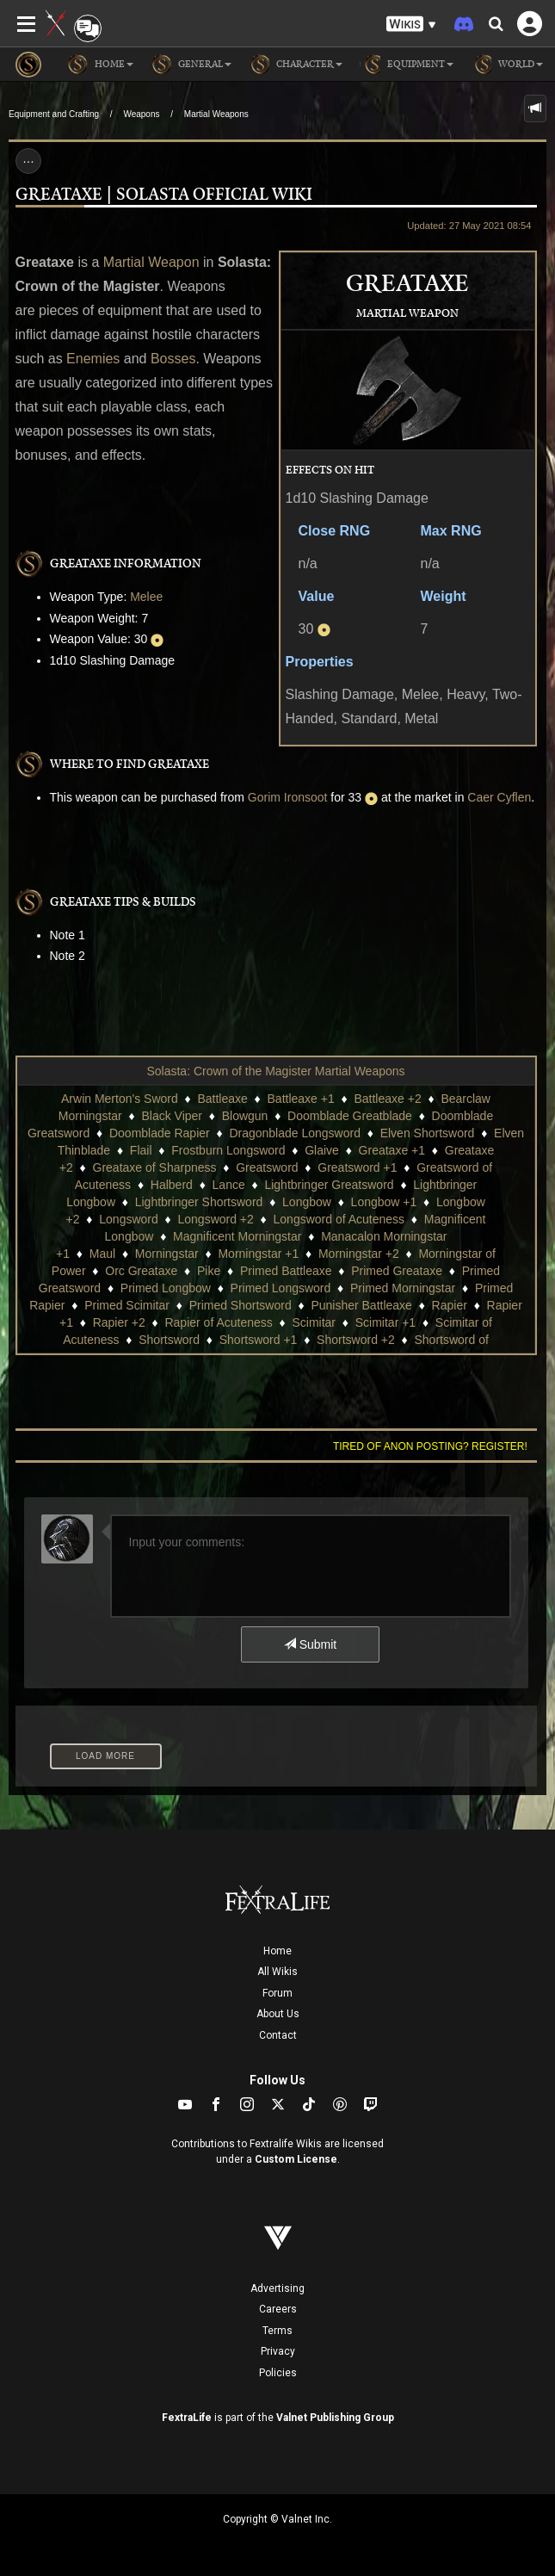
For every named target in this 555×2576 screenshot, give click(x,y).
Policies (278, 2373)
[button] (411, 24)
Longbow (306, 1202)
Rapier (449, 1305)
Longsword (128, 1219)
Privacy (278, 2351)
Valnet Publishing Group (335, 2418)
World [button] (507, 64)
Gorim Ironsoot (288, 797)
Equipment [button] (406, 64)
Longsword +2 (215, 1219)
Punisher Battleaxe (361, 1305)
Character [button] (295, 64)
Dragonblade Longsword (295, 1133)
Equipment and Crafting (54, 114)
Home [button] (100, 64)
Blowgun (245, 1116)
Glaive (322, 1150)
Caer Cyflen (499, 797)
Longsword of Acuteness (339, 1219)
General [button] (191, 64)
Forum (277, 1993)
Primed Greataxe (396, 1271)
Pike (208, 1271)
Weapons (141, 114)
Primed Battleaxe (286, 1271)
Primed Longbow (165, 1288)
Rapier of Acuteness (218, 1322)
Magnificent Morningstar (237, 1236)
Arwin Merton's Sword (119, 1098)
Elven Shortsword (427, 1133)
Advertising (277, 2288)
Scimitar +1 (385, 1322)
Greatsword (267, 1167)
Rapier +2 (119, 1322)
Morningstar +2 (358, 1253)
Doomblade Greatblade (349, 1116)
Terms (277, 2331)
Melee (146, 597)
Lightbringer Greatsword (328, 1185)
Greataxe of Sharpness (155, 1167)
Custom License (296, 2159)
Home (277, 1951)
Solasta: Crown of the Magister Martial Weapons (275, 1071)
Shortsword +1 (258, 1340)
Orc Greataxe (141, 1271)
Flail (141, 1150)
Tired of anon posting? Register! (430, 1446)
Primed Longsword (281, 1288)
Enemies (93, 358)
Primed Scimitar (127, 1305)
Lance (229, 1185)
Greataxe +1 (392, 1150)
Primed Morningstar (402, 1288)
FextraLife (187, 2418)
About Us (277, 2014)
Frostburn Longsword (228, 1150)
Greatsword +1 (357, 1167)
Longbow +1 (384, 1202)
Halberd (172, 1185)
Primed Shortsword (240, 1305)
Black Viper (171, 1116)
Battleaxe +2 (387, 1098)
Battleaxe (222, 1098)
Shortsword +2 (356, 1340)
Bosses (173, 358)
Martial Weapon (151, 262)
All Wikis (277, 1972)
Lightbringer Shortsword (199, 1202)
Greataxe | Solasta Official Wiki (163, 195)
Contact (278, 2035)
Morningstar (167, 1253)
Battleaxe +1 (301, 1098)
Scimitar (314, 1322)
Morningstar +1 (258, 1253)
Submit (310, 1644)
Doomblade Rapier (159, 1133)
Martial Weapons (216, 114)
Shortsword (169, 1340)
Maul (102, 1253)
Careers (278, 2309)
